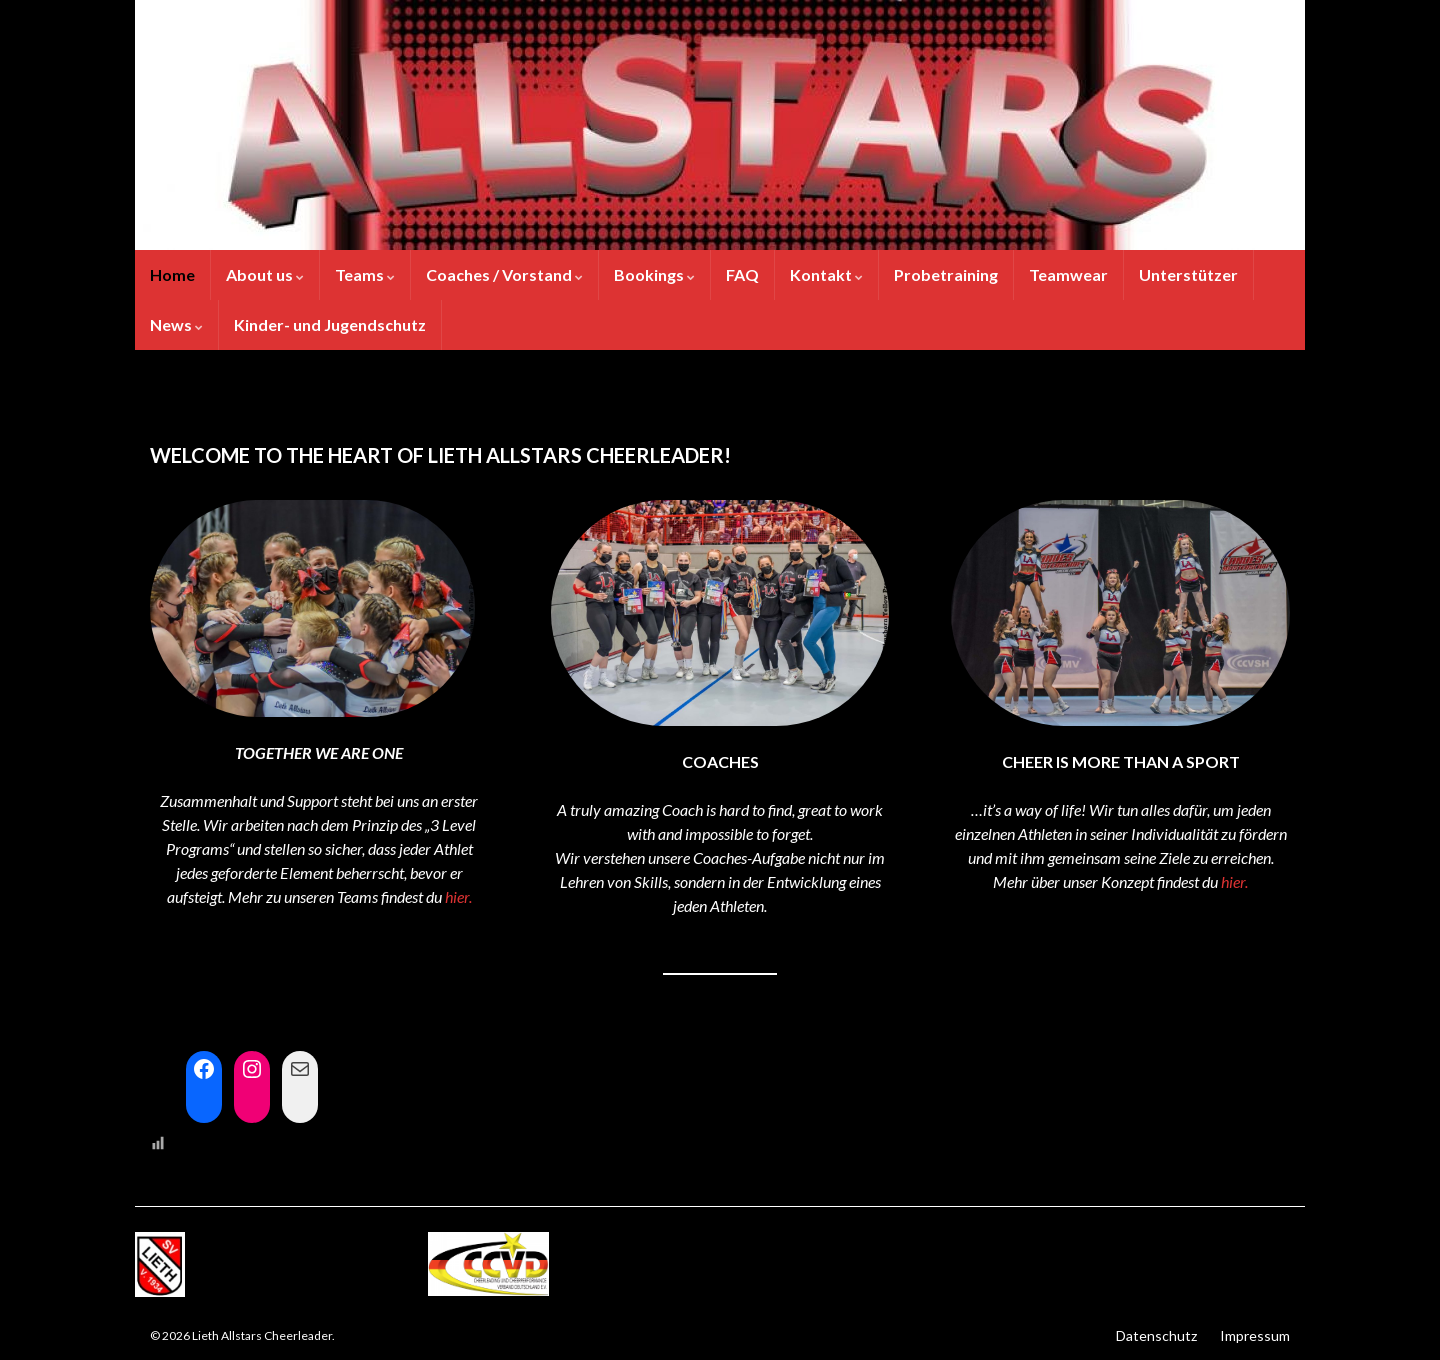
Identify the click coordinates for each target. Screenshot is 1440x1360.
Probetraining (946, 274)
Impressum (1255, 1335)
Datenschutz (1156, 1335)
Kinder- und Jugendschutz (330, 324)
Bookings (654, 274)
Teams (365, 274)
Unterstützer (1188, 274)
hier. (458, 896)
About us (265, 274)
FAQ (742, 274)
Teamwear (1068, 274)
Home (172, 274)
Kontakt (826, 274)
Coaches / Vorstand (504, 274)
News (176, 324)
